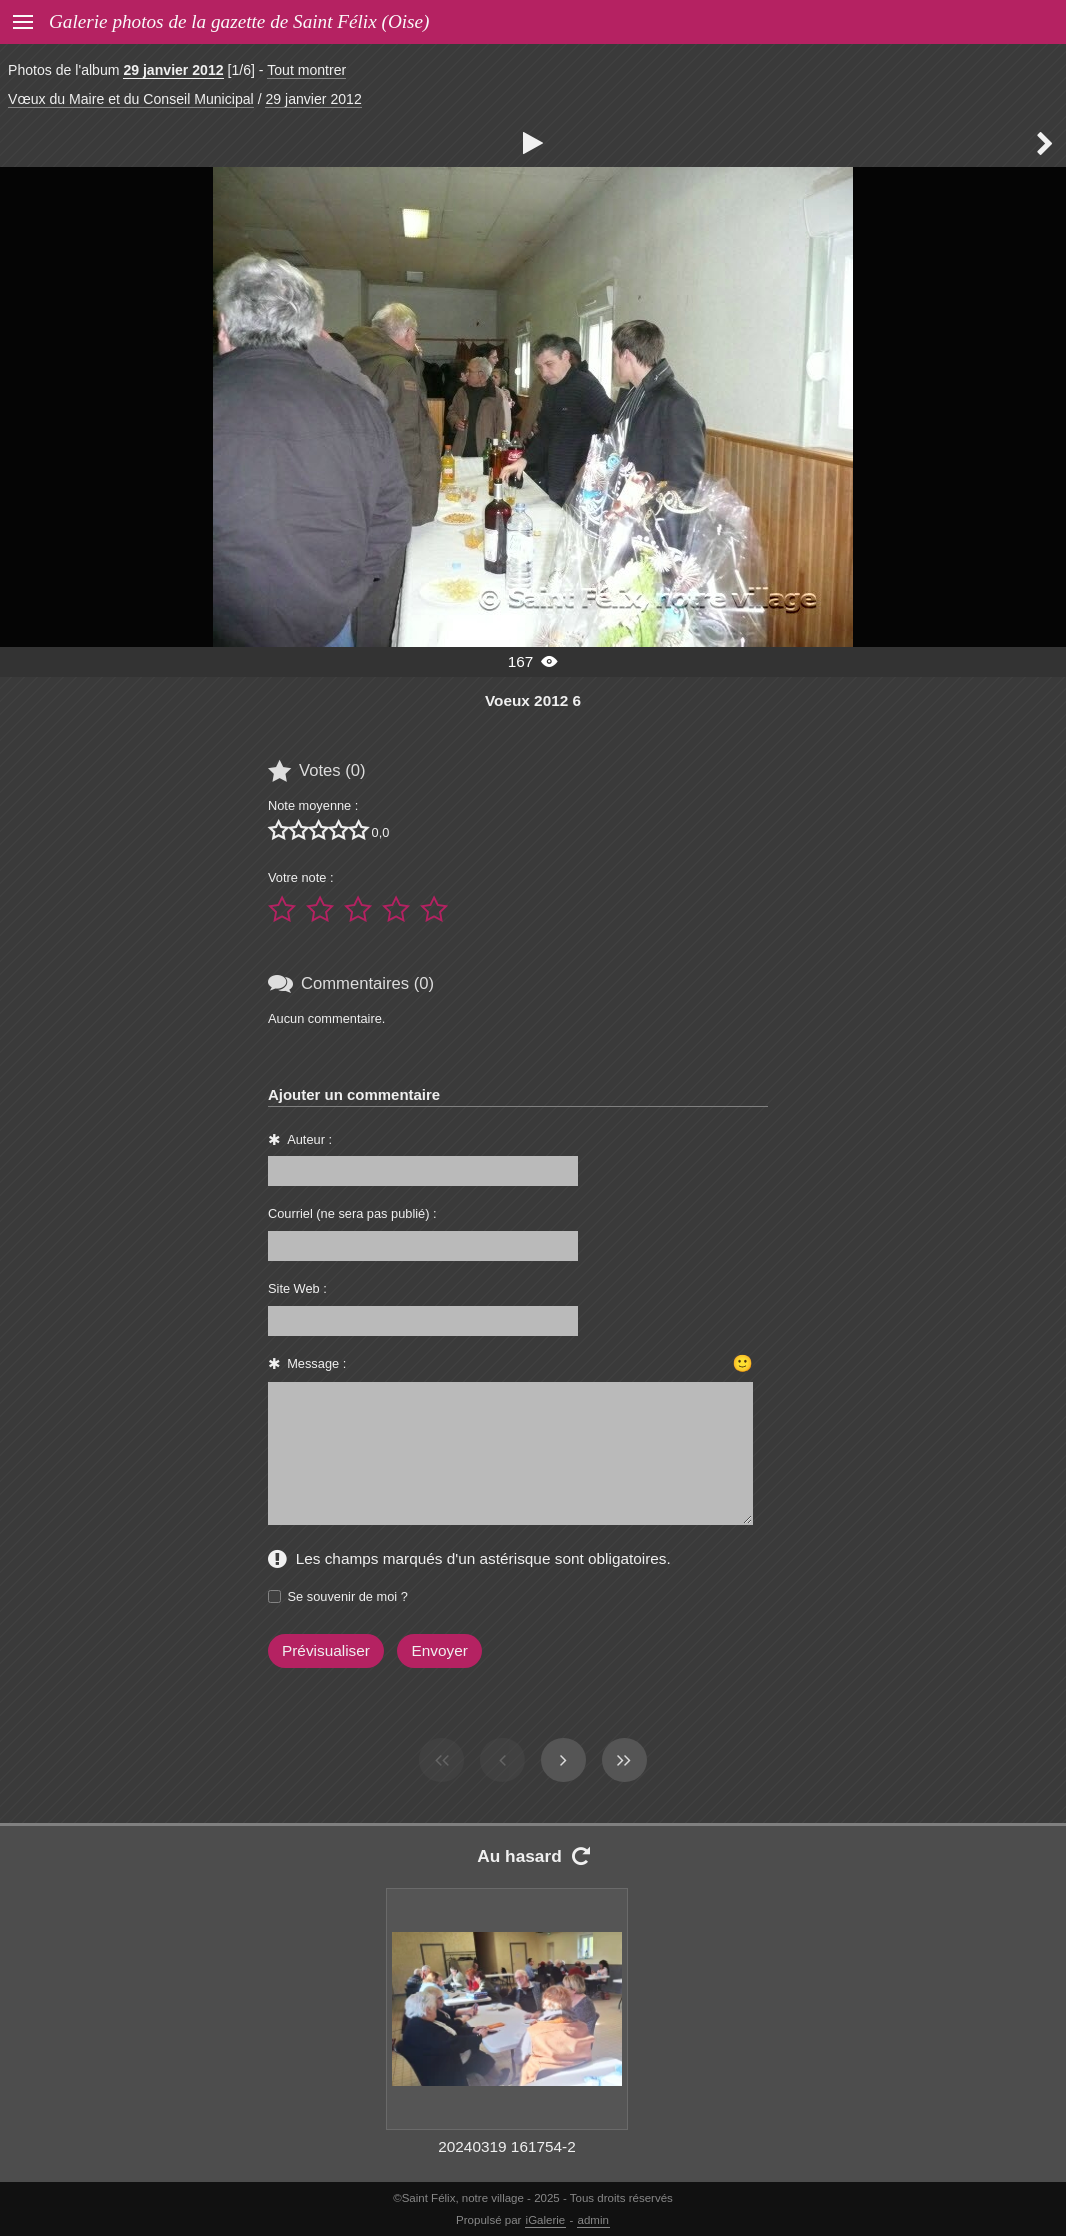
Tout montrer (306, 70)
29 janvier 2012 (173, 70)
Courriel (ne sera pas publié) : (352, 1213)
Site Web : (297, 1288)
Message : (316, 1363)
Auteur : (309, 1139)
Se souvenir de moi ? (348, 1596)
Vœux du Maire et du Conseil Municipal (131, 99)
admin (593, 2220)
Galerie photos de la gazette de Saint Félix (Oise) (239, 21)
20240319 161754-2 (507, 2146)
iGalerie (546, 2220)
